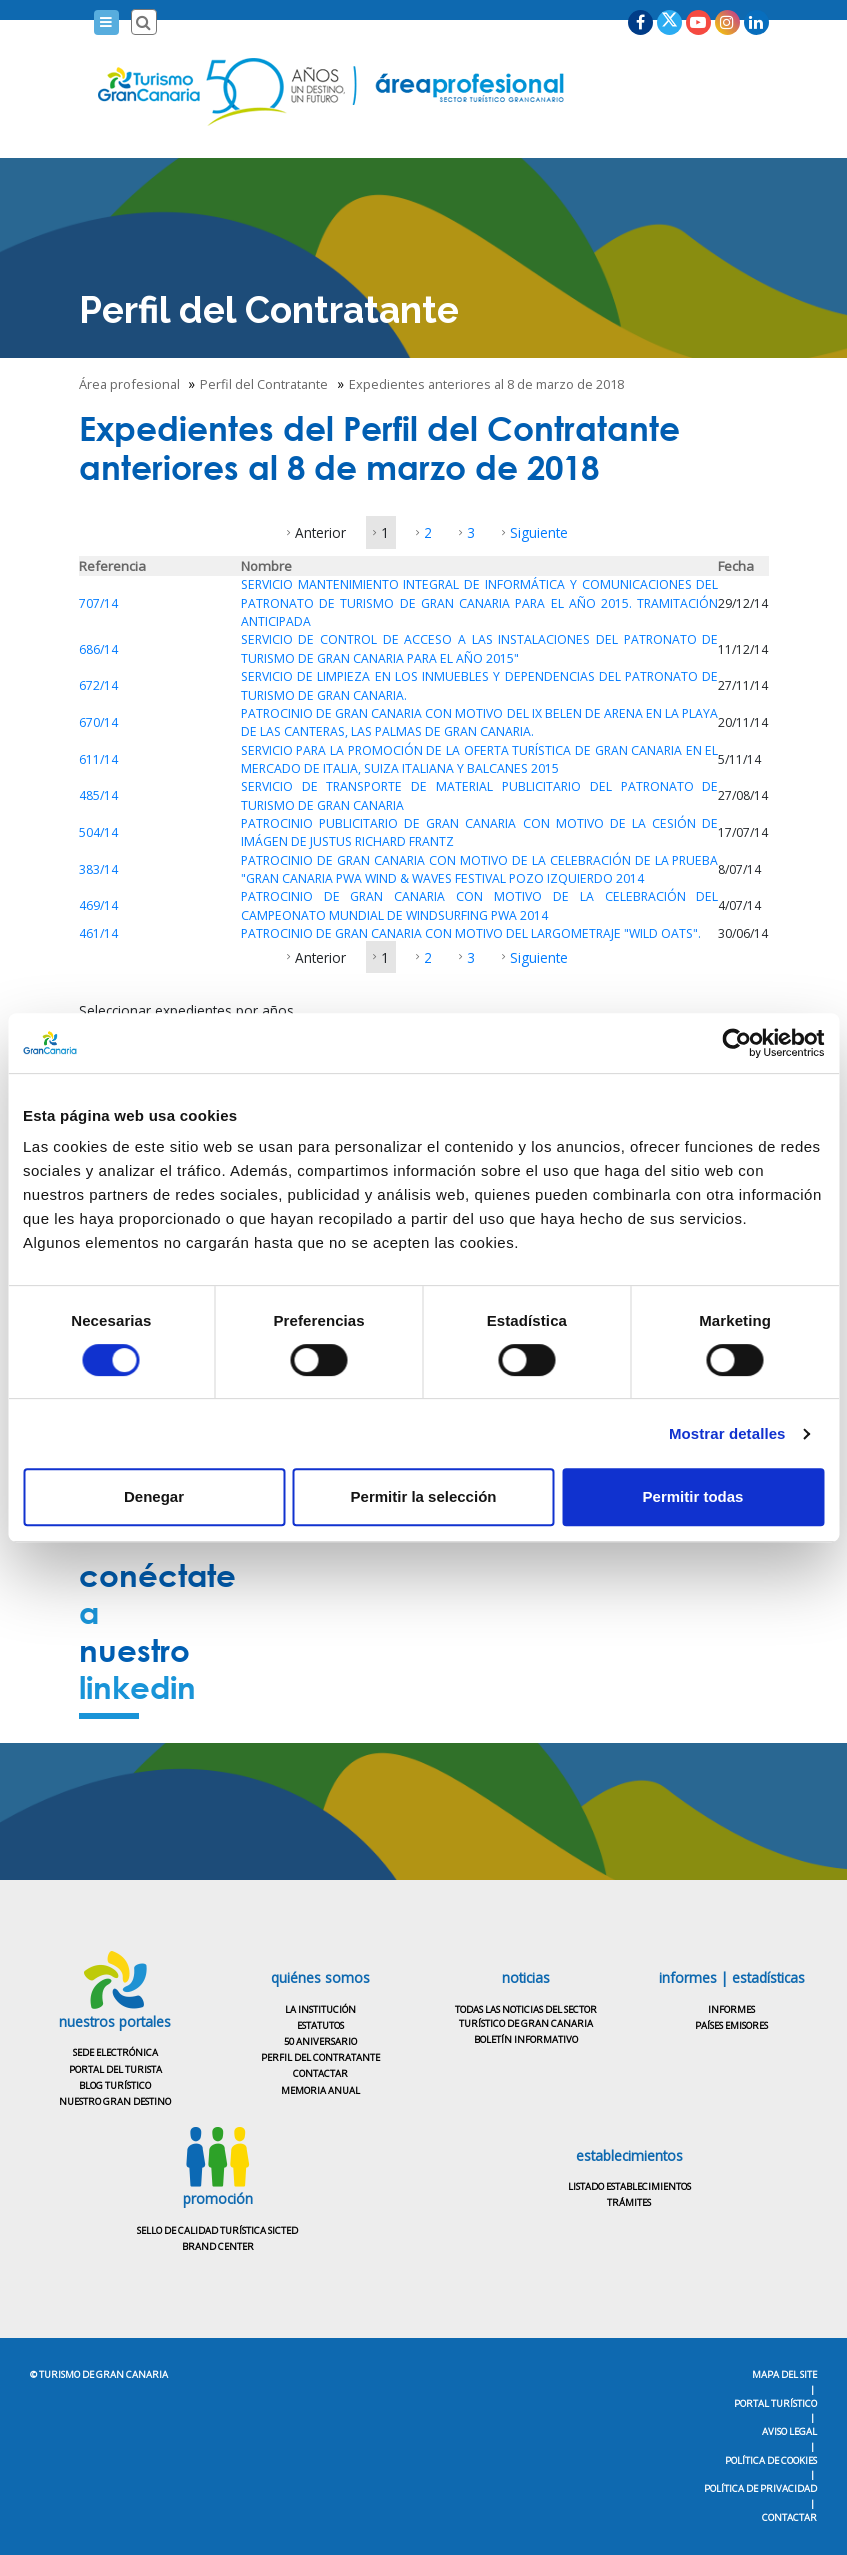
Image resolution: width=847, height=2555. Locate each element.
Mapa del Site (784, 2374)
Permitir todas (693, 1496)
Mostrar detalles (727, 1433)
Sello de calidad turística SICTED (217, 2230)
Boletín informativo (526, 2039)
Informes (731, 2009)
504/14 (98, 832)
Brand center (218, 2246)
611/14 (98, 759)
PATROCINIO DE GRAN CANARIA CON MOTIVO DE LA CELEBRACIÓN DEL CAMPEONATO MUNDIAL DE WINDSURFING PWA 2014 (480, 905)
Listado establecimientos (629, 2186)
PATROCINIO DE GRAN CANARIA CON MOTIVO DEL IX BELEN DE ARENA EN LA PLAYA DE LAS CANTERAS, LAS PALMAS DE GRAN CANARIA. (480, 722)
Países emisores (731, 2025)
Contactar (320, 2073)
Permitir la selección (424, 1496)
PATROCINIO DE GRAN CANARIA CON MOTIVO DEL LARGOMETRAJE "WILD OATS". (471, 933)
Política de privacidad (760, 2488)
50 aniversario (320, 2041)
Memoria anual (320, 2090)
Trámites (629, 2202)
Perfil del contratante (320, 2057)
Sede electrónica (115, 2052)
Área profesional (131, 384)
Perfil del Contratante (265, 384)
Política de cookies (771, 2460)
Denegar (154, 1496)
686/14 (98, 649)
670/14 (98, 722)
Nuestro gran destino (115, 2101)
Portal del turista (115, 2069)
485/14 (98, 795)
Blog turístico (115, 2085)
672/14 (98, 685)
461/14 (98, 933)
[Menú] (106, 22)
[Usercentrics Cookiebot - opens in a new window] (736, 1043)
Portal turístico (775, 2403)
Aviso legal (789, 2431)
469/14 (98, 905)
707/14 (98, 603)
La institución (320, 2009)
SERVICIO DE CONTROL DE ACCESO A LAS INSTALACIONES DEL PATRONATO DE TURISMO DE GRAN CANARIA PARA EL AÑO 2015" (480, 648)
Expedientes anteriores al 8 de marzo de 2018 (488, 384)
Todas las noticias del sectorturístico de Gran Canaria (526, 2016)
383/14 (98, 869)
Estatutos (320, 2025)
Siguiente (539, 532)
